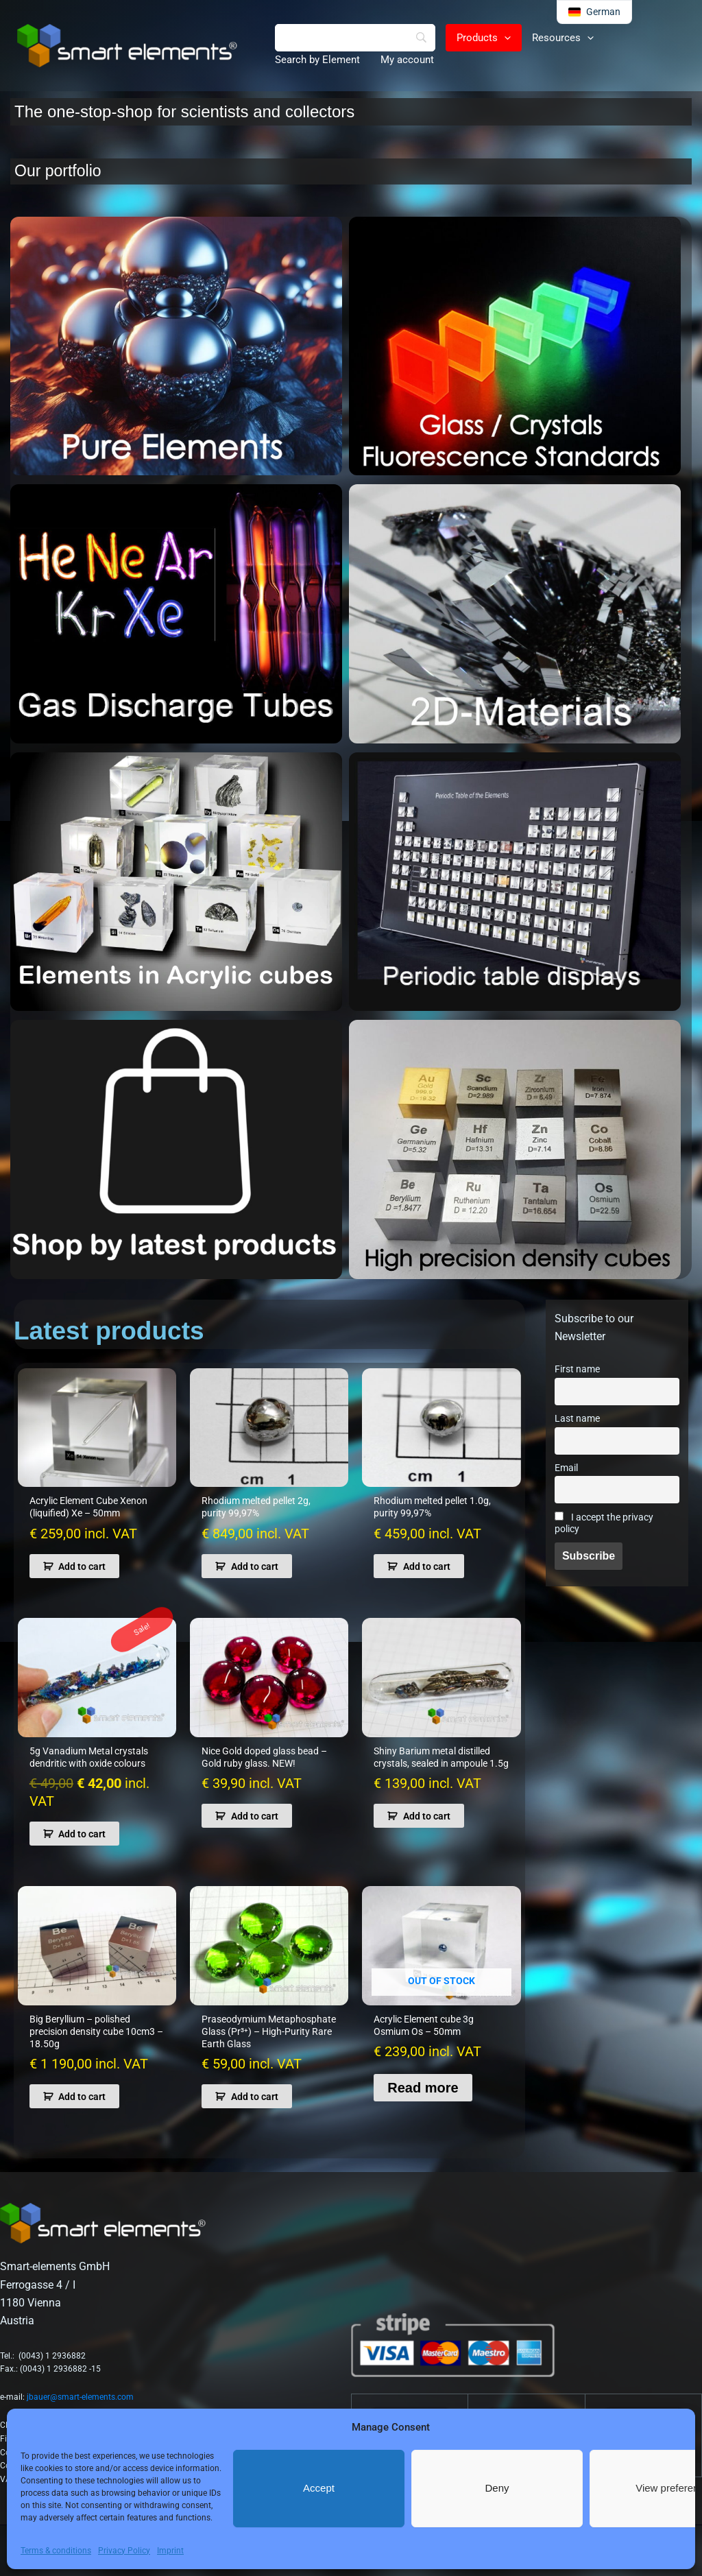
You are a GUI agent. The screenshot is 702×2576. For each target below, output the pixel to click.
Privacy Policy (124, 2550)
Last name (577, 1418)
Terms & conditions (56, 2550)
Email (566, 1468)
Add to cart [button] (82, 1566)
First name (577, 1369)
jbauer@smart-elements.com (80, 2397)
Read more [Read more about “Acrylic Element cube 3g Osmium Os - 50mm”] (422, 2087)
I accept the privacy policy (604, 1523)
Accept (319, 2488)
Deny (497, 2488)
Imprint (170, 2550)
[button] (504, 37)
